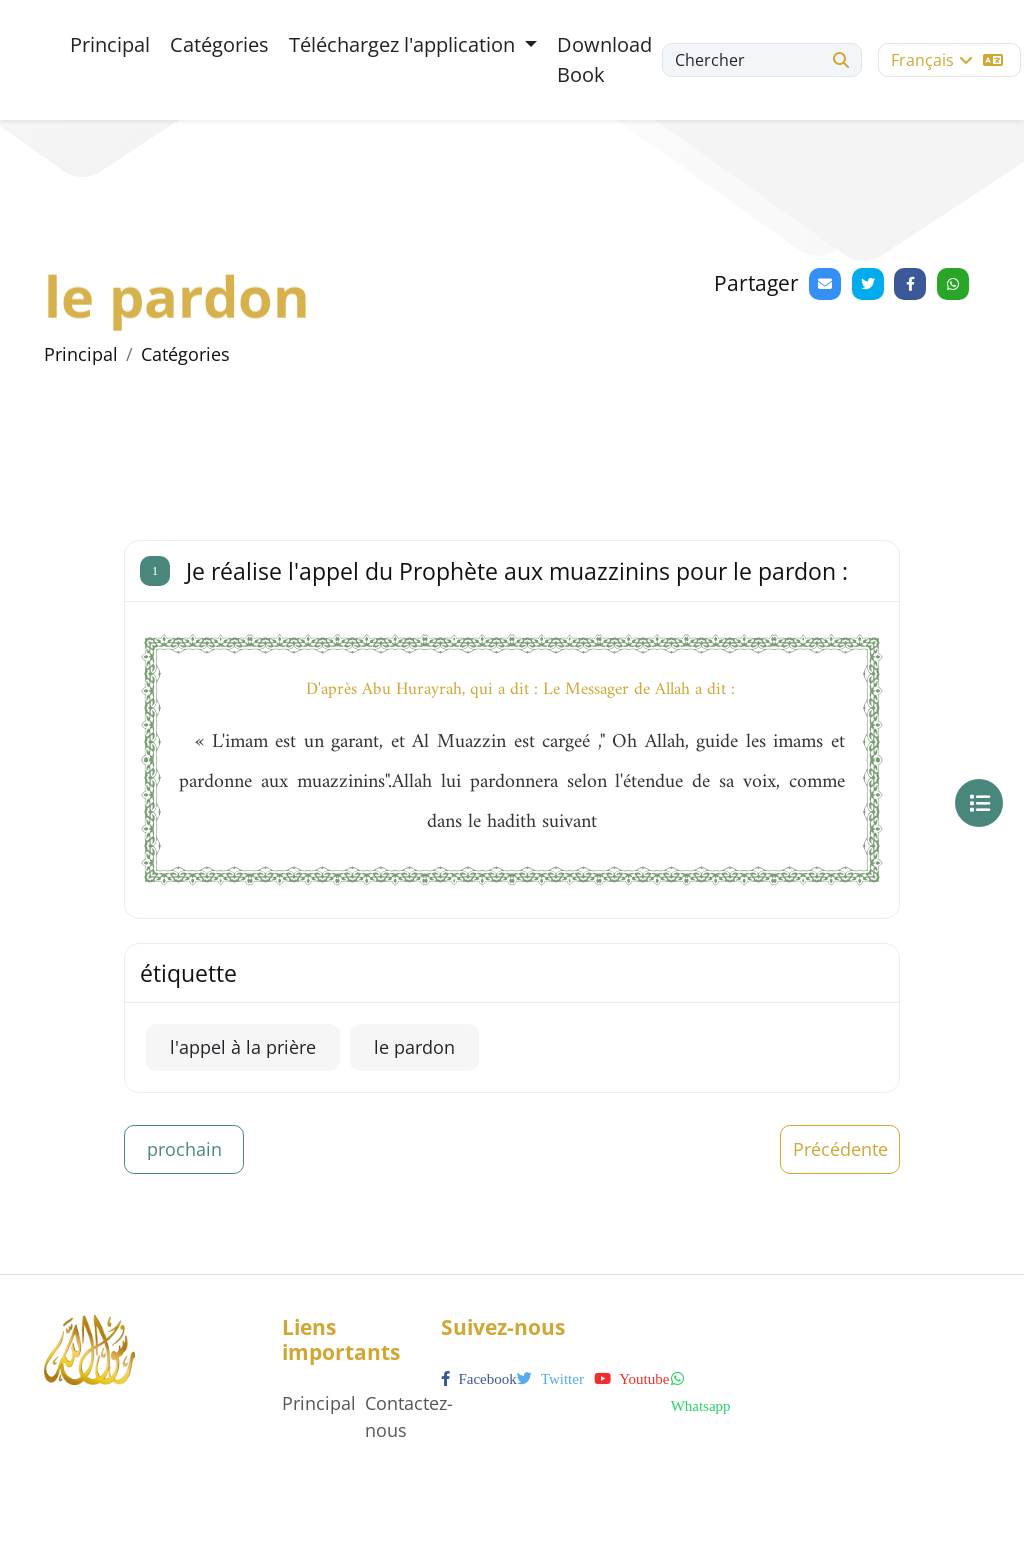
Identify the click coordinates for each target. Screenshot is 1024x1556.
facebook (479, 1379)
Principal (110, 44)
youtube (631, 1379)
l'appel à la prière (243, 1047)
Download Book (604, 59)
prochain (184, 1149)
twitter (550, 1379)
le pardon (414, 1047)
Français (947, 60)
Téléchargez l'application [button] (404, 44)
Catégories (219, 44)
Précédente (840, 1149)
